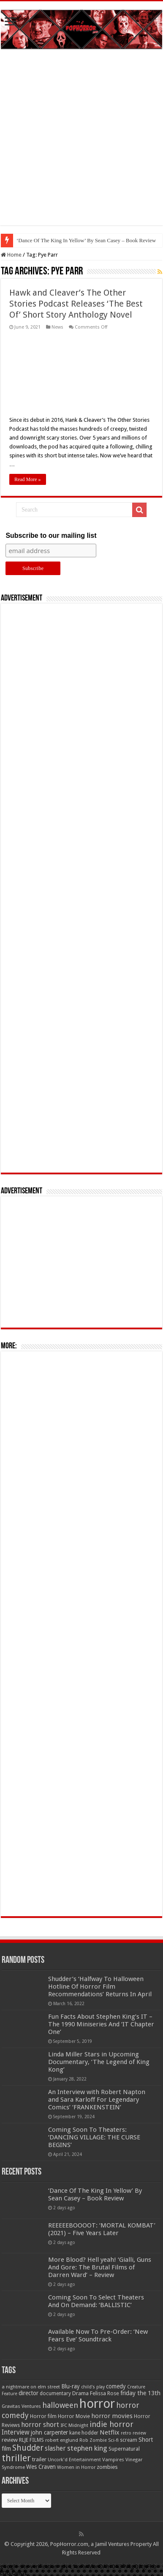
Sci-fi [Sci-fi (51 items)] (113, 2440)
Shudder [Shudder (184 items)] (27, 2448)
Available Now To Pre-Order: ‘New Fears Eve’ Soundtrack (98, 2335)
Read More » (27, 479)
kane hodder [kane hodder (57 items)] (83, 2433)
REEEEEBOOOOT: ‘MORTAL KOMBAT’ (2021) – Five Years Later (101, 2229)
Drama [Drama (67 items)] (80, 2393)
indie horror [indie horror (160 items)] (111, 2424)
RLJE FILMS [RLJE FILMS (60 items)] (31, 2440)
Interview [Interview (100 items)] (16, 2432)
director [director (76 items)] (28, 2393)
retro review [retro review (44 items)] (133, 2433)
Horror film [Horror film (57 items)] (43, 2416)
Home (11, 255)
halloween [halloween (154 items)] (60, 2405)
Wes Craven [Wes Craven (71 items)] (41, 2466)
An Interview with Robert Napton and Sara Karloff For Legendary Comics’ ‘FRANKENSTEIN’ (96, 2099)
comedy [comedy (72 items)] (116, 2386)
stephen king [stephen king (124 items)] (87, 2448)
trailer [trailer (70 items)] (39, 2459)
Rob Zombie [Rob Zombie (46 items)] (93, 2440)
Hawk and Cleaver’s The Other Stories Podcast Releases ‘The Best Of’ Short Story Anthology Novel (76, 304)
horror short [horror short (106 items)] (40, 2425)
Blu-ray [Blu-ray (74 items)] (70, 2386)
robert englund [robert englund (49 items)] (61, 2440)
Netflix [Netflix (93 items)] (110, 2432)
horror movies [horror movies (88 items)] (112, 2416)
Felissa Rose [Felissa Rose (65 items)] (104, 2393)
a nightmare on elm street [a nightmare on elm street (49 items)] (31, 2387)
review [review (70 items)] (10, 2440)
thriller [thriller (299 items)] (16, 2458)
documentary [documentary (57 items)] (55, 2393)
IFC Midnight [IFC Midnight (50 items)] (74, 2425)
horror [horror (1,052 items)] (97, 2403)
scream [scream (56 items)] (128, 2440)
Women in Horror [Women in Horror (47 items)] (76, 2467)
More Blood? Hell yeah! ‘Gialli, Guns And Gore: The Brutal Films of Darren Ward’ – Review (99, 2267)
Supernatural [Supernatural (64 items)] (124, 2449)
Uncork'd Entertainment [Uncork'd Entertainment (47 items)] (74, 2460)
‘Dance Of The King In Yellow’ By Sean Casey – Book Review (86, 240)
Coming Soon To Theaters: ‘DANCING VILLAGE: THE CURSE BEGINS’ (94, 2137)
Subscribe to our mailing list (50, 535)
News (57, 327)
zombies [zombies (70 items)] (107, 2467)
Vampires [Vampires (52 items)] (113, 2460)
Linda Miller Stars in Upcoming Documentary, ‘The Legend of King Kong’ (98, 2061)
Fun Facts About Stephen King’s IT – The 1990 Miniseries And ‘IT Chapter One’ (101, 2024)
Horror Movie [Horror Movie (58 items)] (74, 2416)
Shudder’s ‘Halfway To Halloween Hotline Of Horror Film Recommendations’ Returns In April (100, 1986)
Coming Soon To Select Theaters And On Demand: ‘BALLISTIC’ (96, 2301)
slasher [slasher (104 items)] (55, 2448)
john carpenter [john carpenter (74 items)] (49, 2432)
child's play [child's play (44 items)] (93, 2387)
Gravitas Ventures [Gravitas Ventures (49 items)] (21, 2406)
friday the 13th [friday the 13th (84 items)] (140, 2393)
